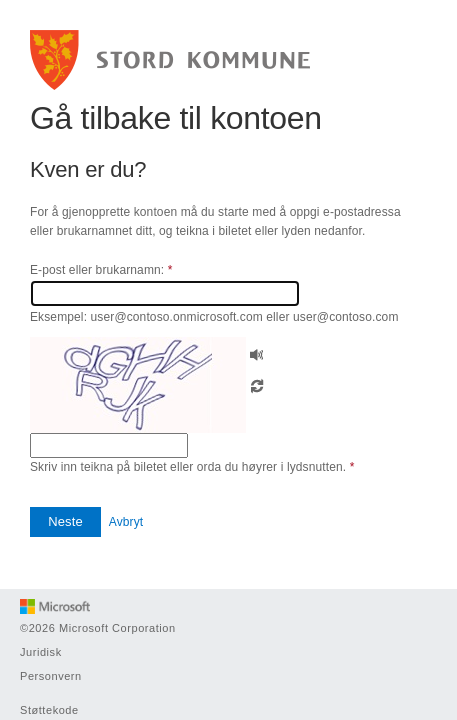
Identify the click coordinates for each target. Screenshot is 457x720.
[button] (257, 352)
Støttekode (49, 710)
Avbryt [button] (126, 522)
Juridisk (41, 652)
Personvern (51, 676)
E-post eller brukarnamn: (101, 270)
